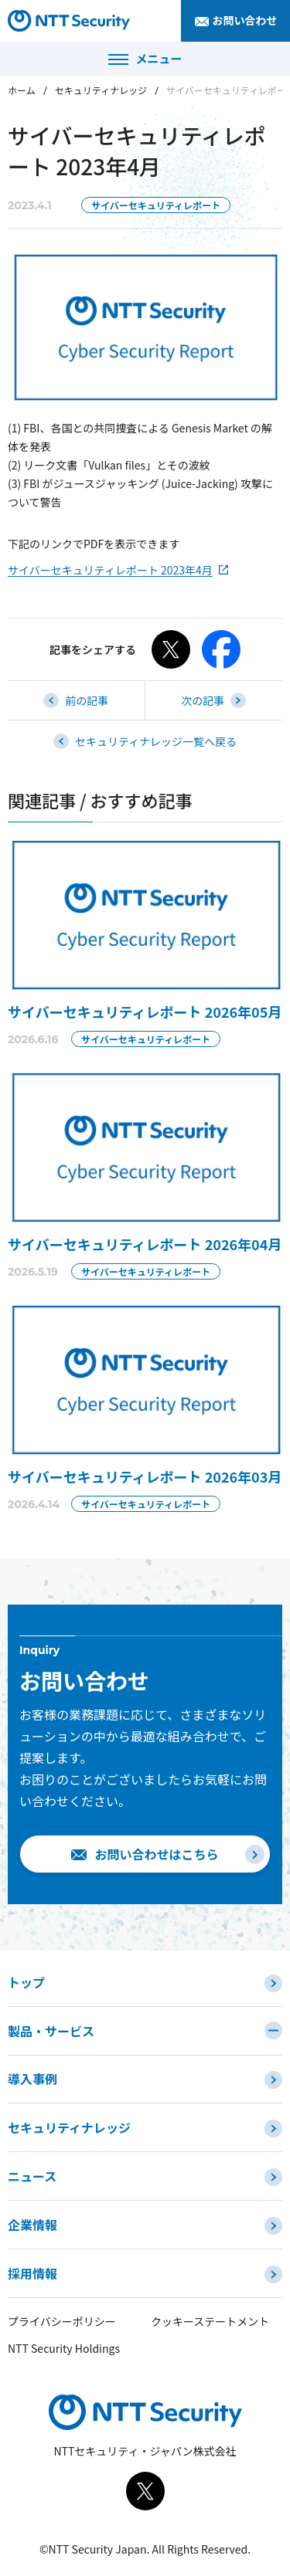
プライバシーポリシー (62, 2321)
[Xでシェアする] (171, 649)
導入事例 (32, 2078)
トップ (26, 1982)
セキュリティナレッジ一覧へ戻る (156, 741)
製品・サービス (51, 2031)
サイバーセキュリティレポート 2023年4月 (110, 570)
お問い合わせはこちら (156, 1854)
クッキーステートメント (210, 2321)
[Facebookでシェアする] (221, 649)
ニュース (32, 2176)
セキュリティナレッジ (101, 90)
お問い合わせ (245, 20)
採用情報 (32, 2273)
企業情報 (32, 2224)
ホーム (22, 90)
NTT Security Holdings (64, 2348)
